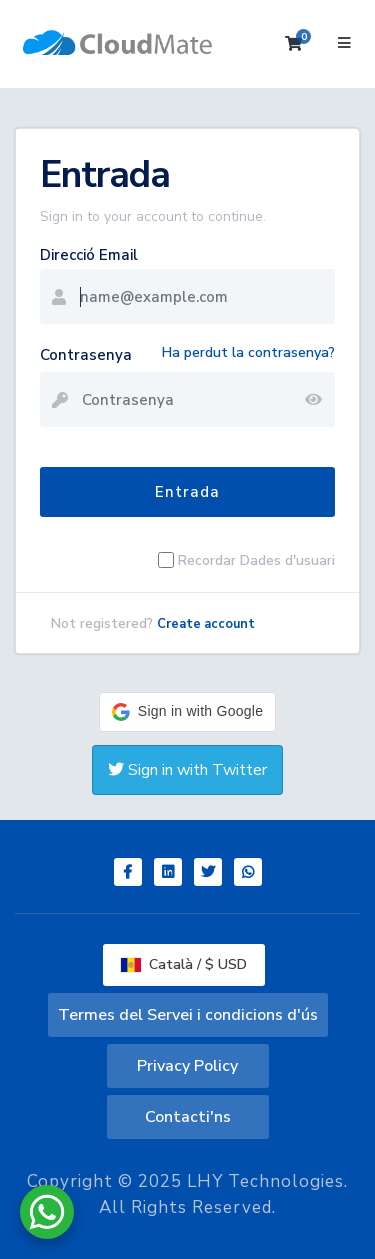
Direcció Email (89, 255)
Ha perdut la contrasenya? (248, 352)
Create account (206, 624)
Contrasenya (86, 355)
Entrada (187, 492)
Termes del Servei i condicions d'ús (188, 1015)
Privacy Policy (187, 1066)
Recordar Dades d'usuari (256, 560)
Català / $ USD (184, 964)
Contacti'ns (188, 1117)
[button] (187, 712)
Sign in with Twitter (187, 770)
